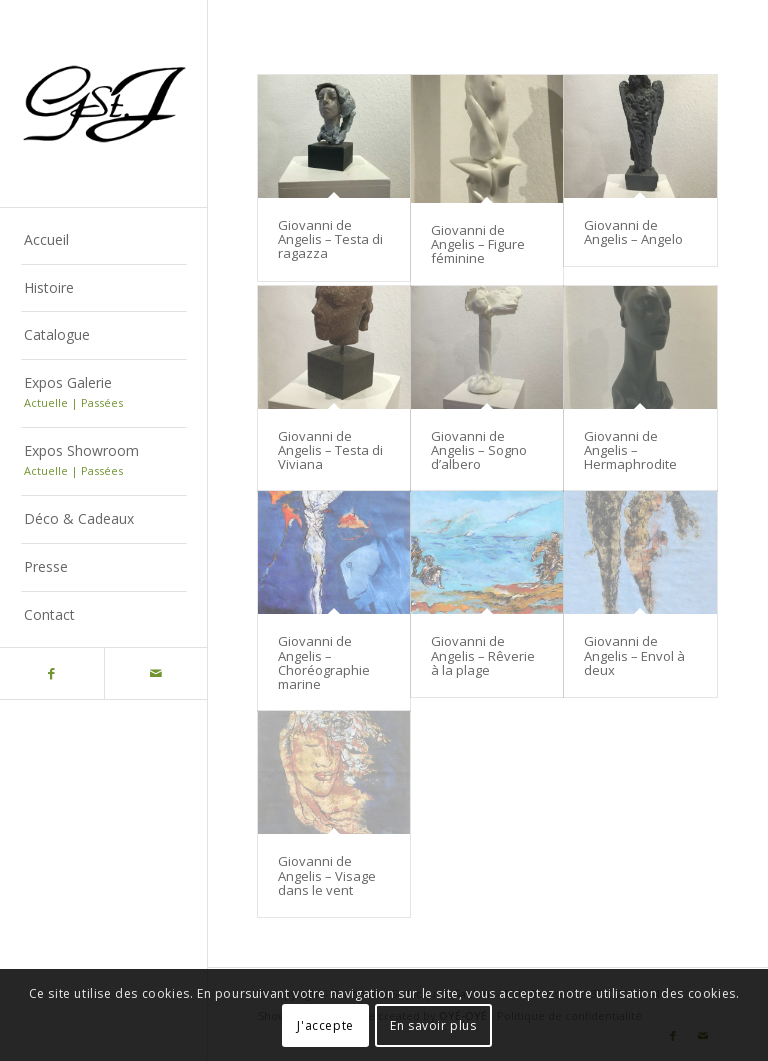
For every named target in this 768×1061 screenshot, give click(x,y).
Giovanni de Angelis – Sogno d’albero (479, 450)
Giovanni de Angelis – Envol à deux (634, 655)
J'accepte (325, 1025)
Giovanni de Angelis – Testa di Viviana (330, 450)
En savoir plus (433, 1025)
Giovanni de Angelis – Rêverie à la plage (483, 655)
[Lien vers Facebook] (52, 673)
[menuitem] (104, 241)
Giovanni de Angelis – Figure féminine (478, 244)
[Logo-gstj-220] (104, 104)
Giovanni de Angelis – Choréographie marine (324, 662)
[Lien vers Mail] (156, 673)
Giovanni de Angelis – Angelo (633, 232)
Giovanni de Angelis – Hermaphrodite (630, 450)
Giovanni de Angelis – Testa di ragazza (330, 239)
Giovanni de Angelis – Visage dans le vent (327, 875)
